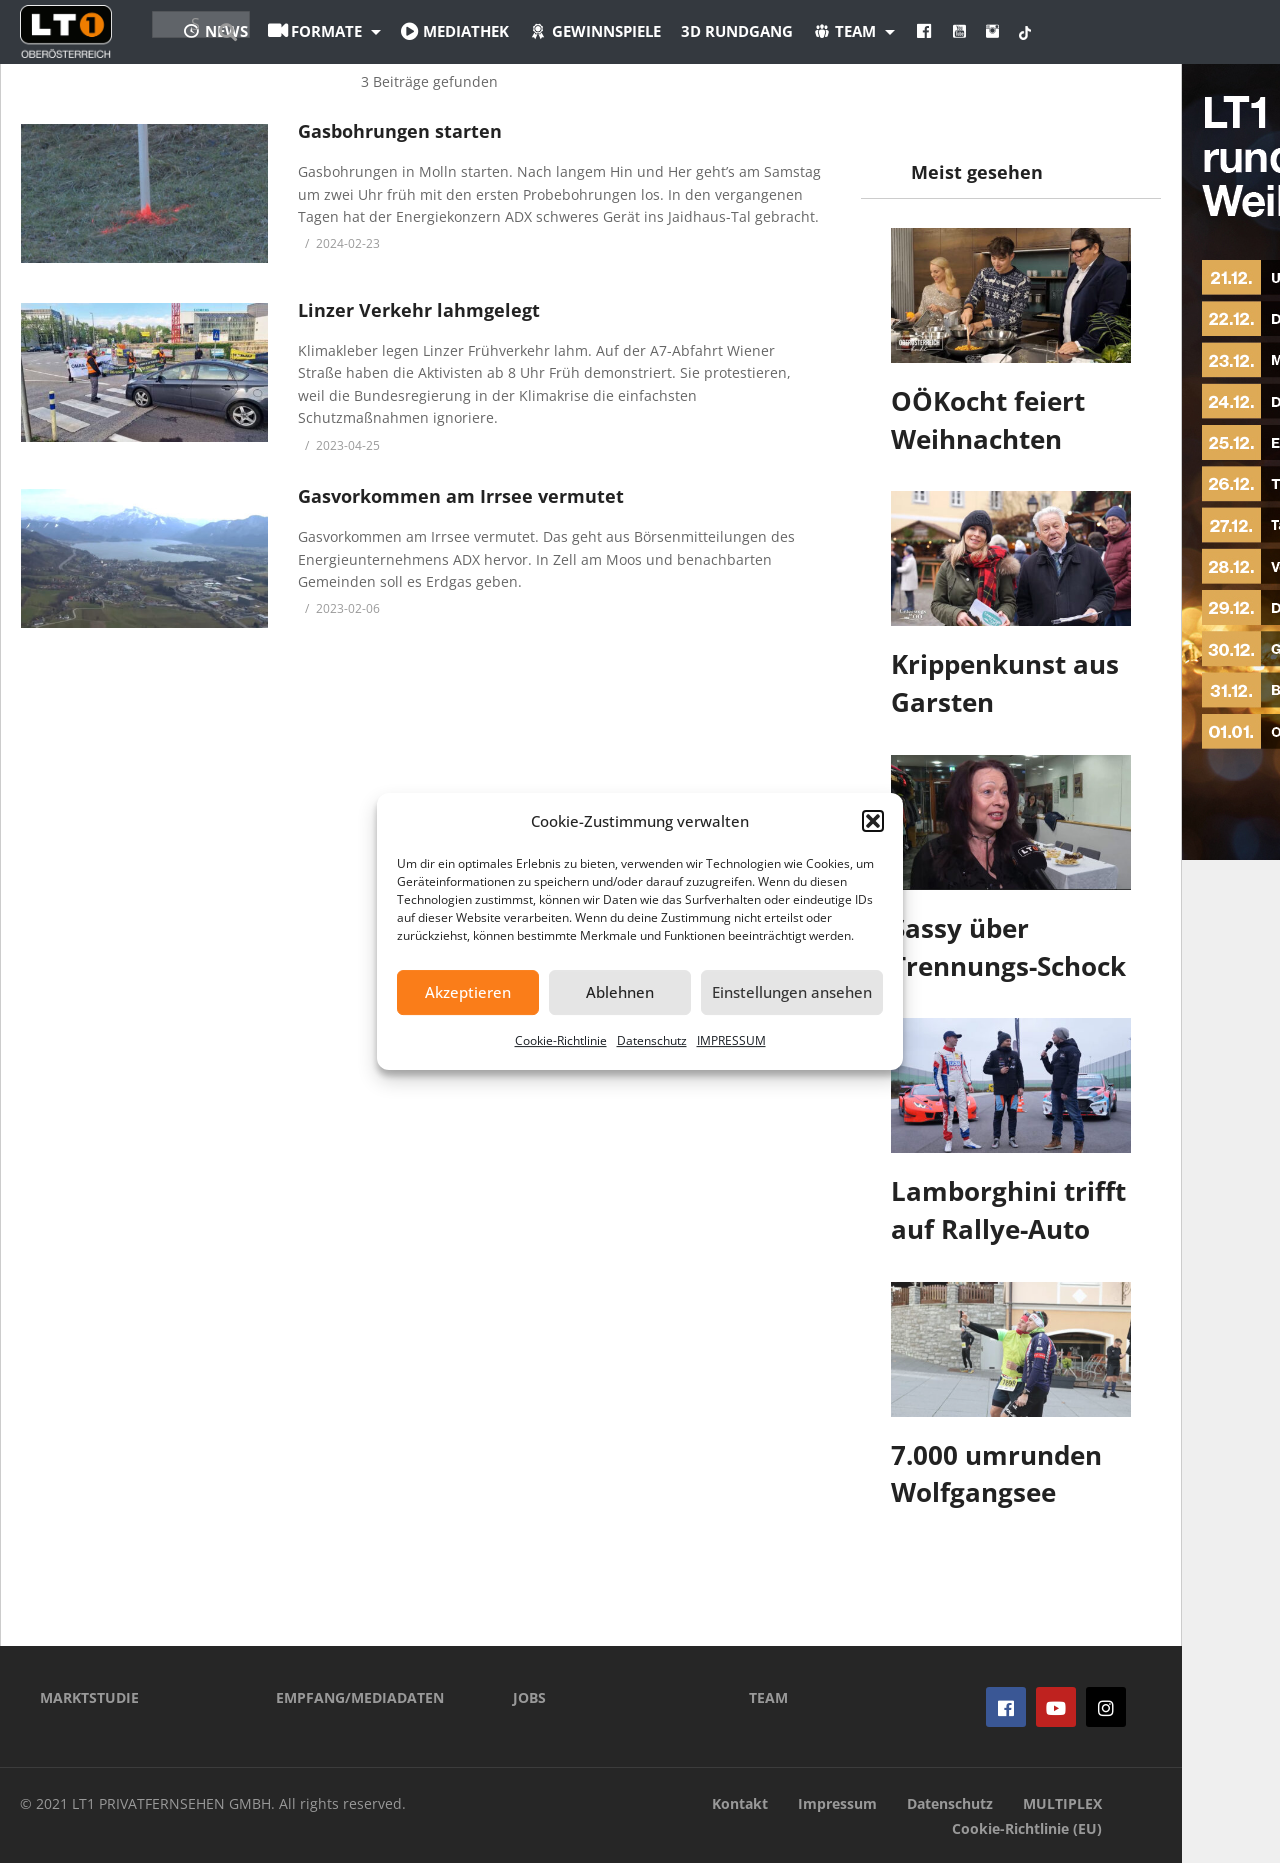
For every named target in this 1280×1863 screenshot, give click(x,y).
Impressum (837, 1803)
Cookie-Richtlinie (561, 1040)
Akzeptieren (468, 992)
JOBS (529, 1697)
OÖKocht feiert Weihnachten (988, 420)
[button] (873, 821)
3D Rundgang (847, 31)
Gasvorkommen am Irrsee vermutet (461, 496)
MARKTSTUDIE (89, 1697)
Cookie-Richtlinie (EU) (1027, 1828)
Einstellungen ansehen (792, 992)
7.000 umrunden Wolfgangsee (996, 1474)
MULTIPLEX (1062, 1803)
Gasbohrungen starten (400, 131)
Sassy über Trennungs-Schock (1008, 947)
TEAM (768, 1697)
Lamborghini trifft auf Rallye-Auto (1008, 1210)
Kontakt (740, 1803)
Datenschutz (652, 1040)
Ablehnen (620, 992)
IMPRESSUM (731, 1040)
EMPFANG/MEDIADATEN (360, 1697)
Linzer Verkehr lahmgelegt (419, 310)
